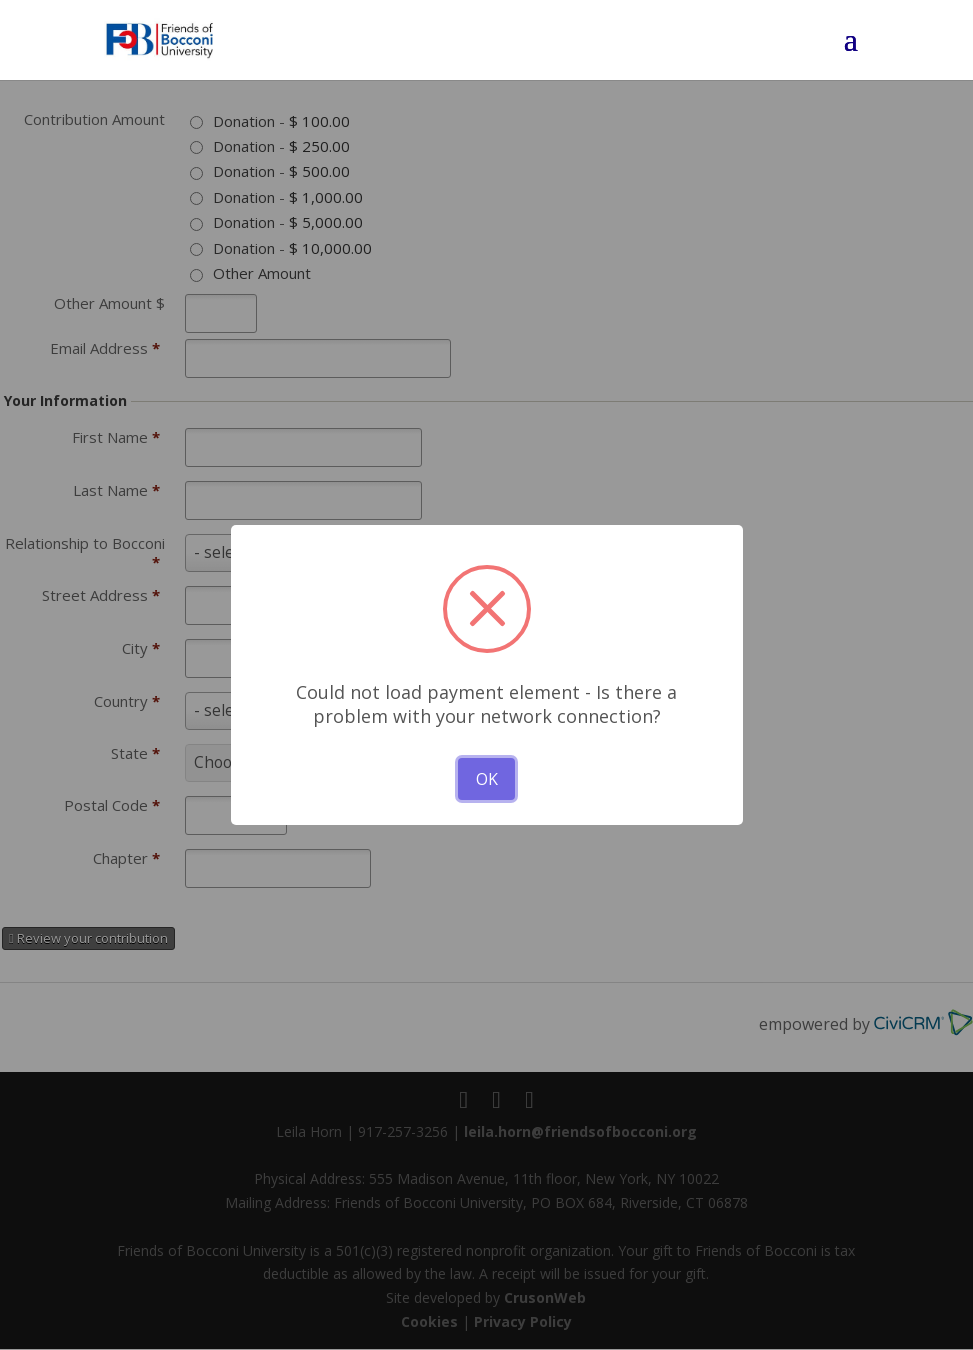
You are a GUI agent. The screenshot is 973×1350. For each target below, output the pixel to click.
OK (487, 779)
